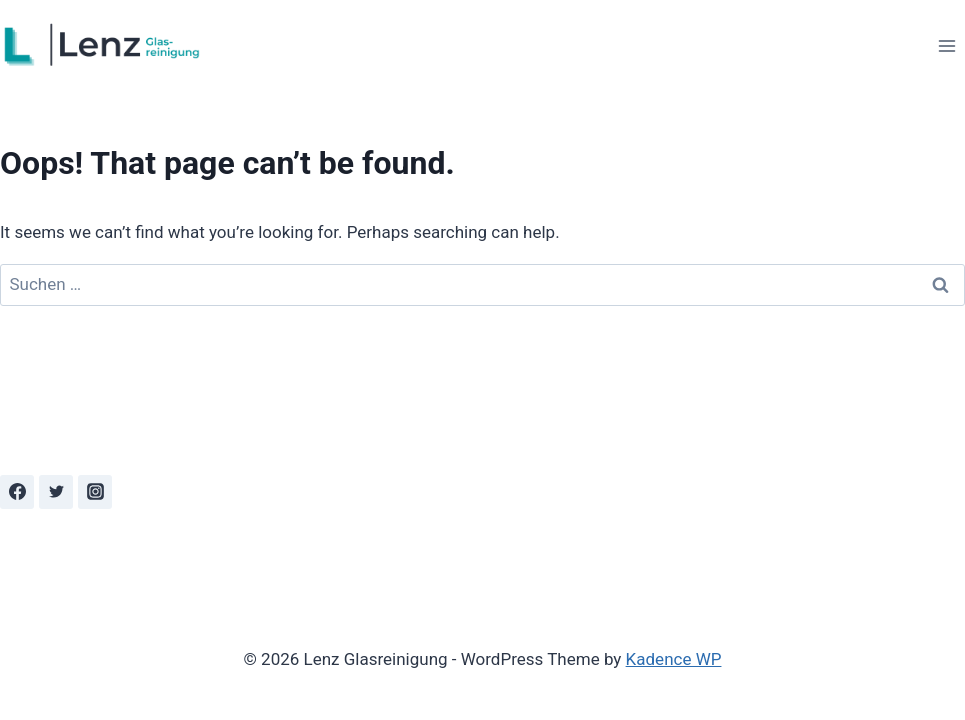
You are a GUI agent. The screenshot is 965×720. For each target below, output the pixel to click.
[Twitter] (56, 492)
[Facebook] (17, 492)
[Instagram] (95, 492)
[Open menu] (946, 45)
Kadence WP (674, 659)
